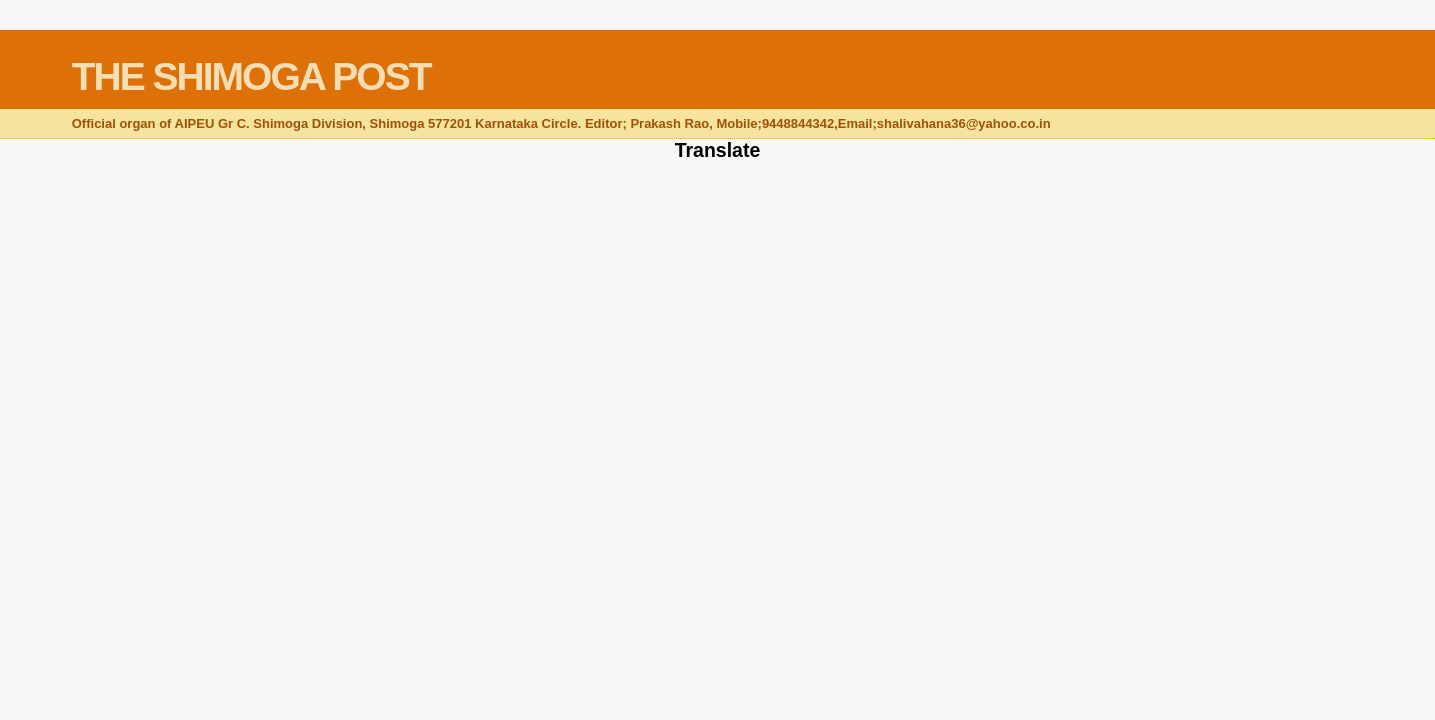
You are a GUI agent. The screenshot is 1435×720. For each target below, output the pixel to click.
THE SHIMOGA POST (251, 76)
